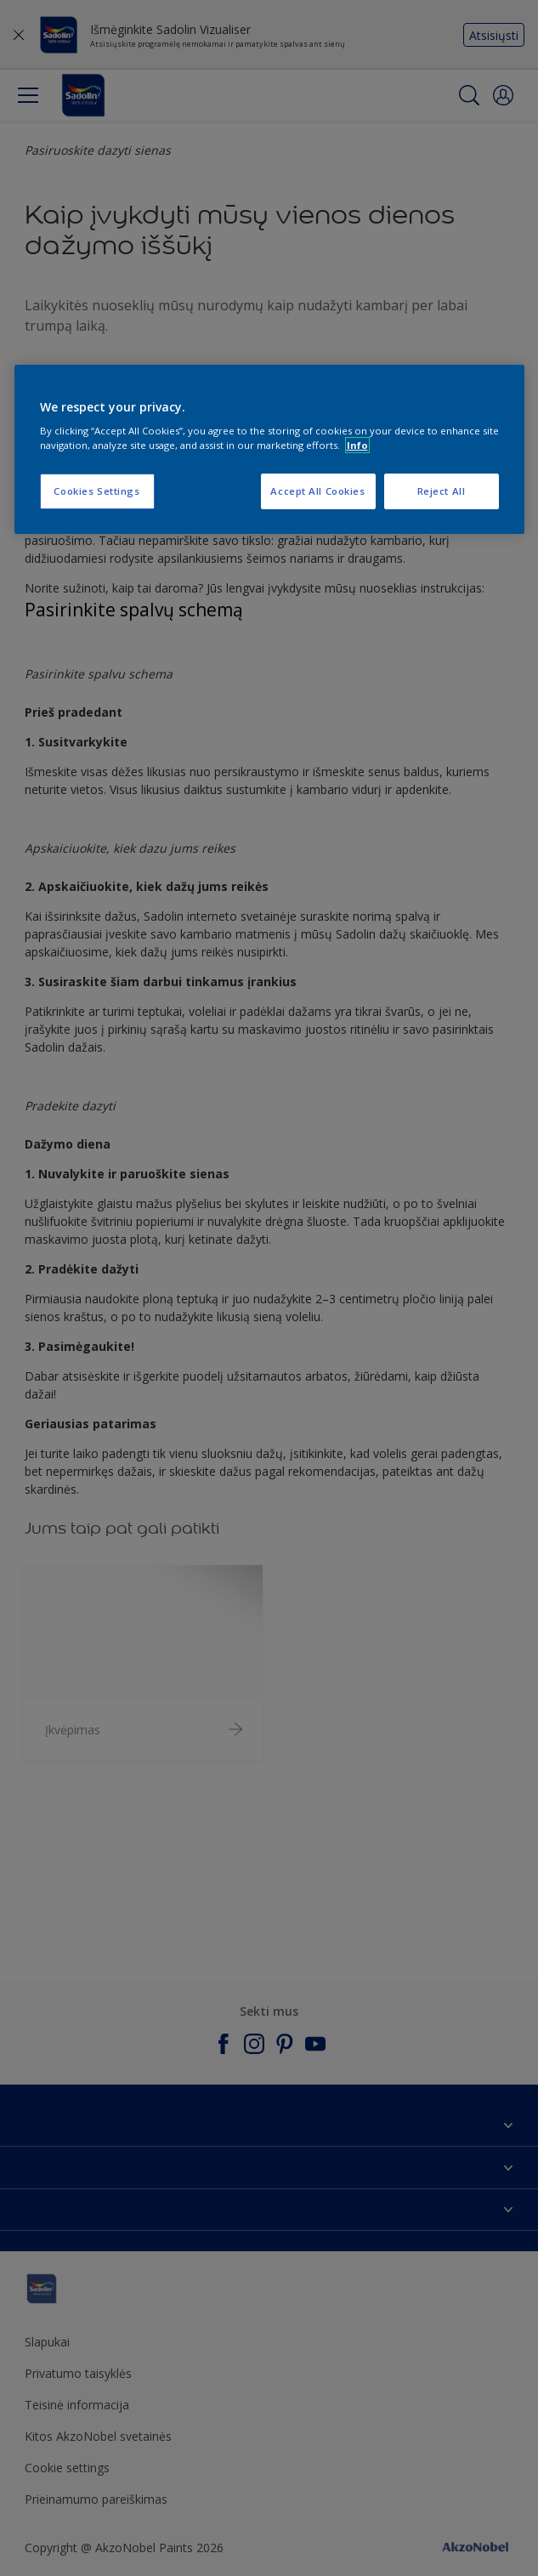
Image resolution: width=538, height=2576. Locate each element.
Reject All (441, 491)
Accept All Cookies (317, 491)
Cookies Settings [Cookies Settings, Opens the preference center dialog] (96, 491)
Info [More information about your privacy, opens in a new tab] (357, 445)
